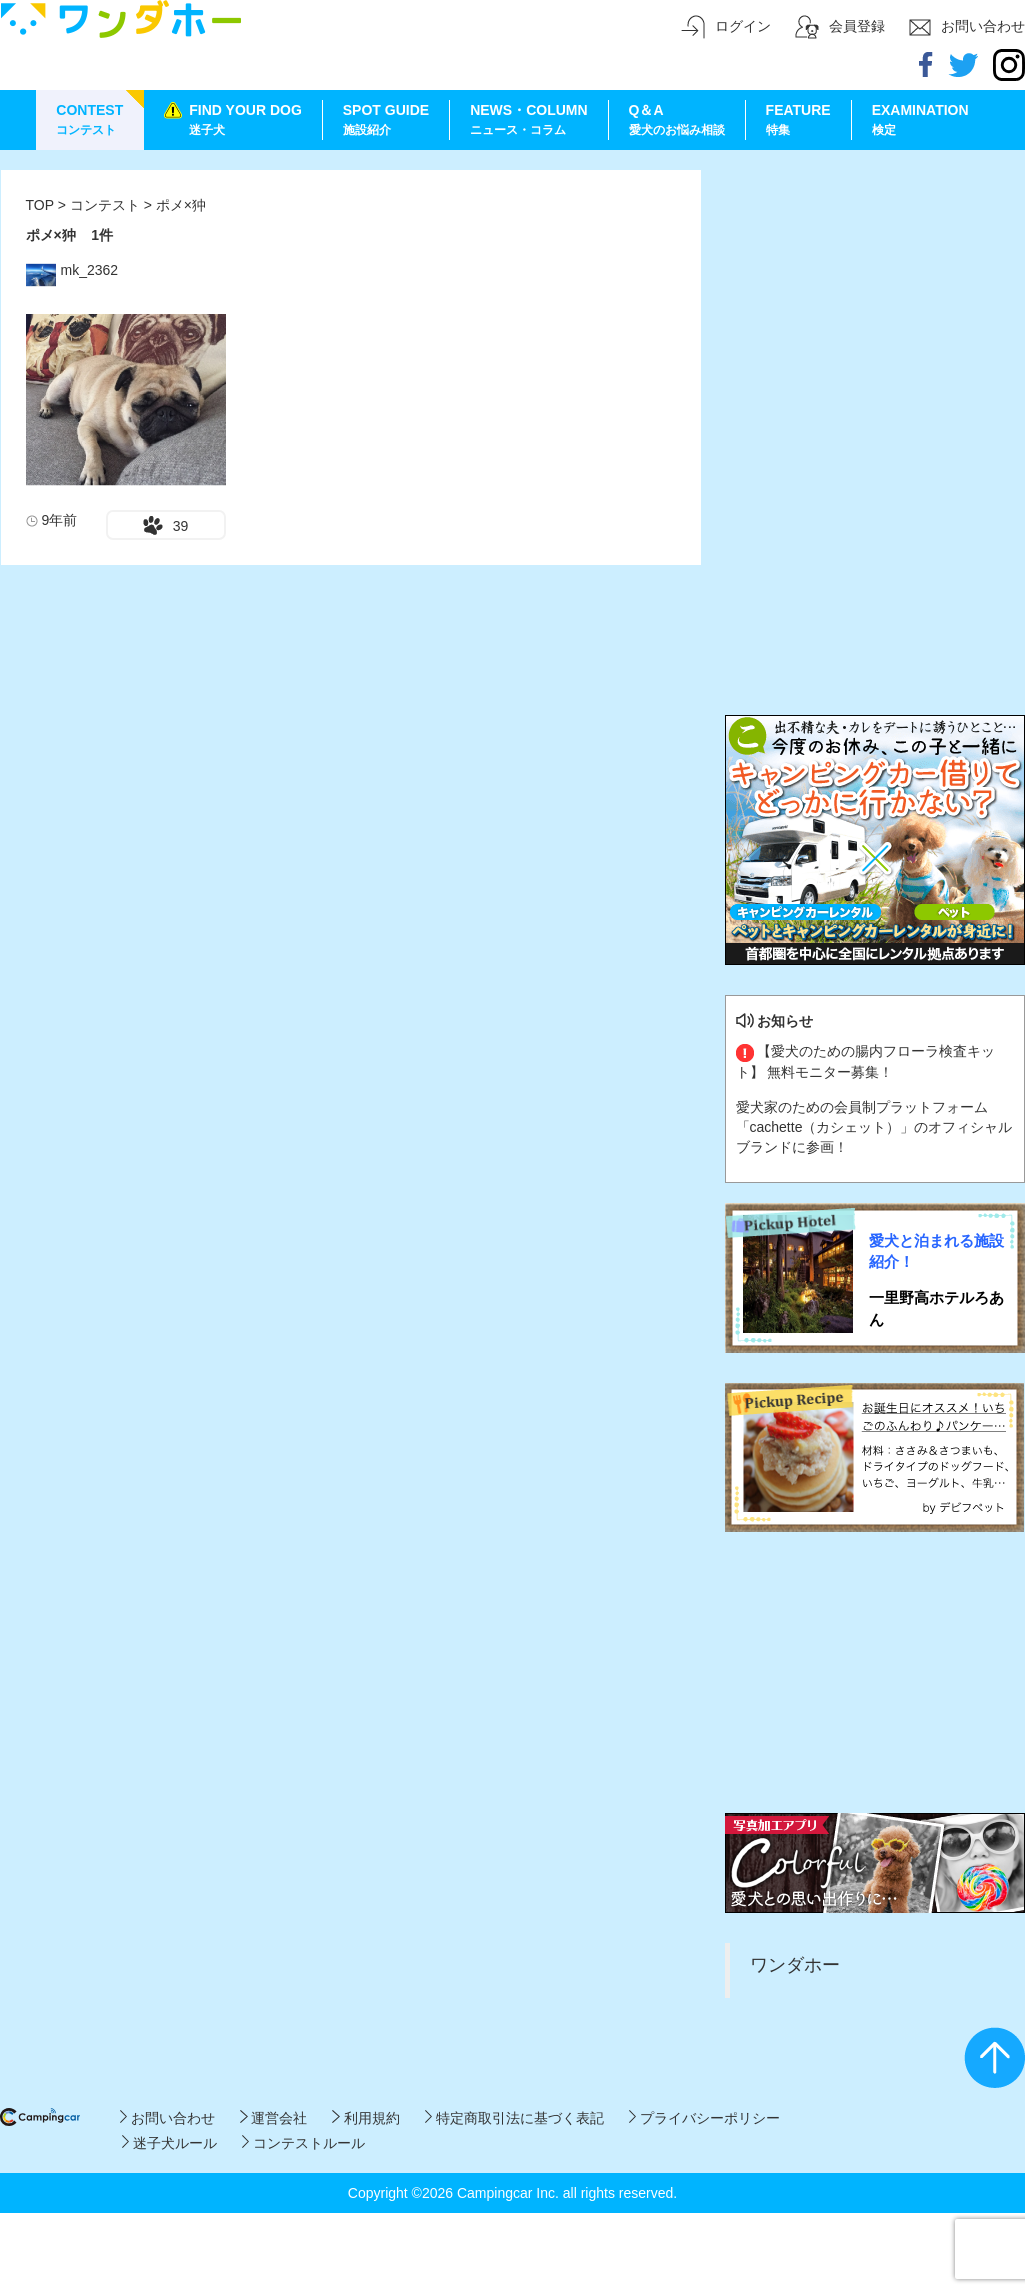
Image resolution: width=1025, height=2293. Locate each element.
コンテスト (107, 205)
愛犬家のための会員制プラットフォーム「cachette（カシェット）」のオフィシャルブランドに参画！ (874, 1127)
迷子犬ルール (169, 2143)
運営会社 (273, 2118)
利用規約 (365, 2118)
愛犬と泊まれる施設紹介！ (936, 1251)
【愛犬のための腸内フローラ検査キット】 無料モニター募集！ (866, 1061)
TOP (40, 205)
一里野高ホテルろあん (936, 1308)
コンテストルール (303, 2143)
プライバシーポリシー (704, 2118)
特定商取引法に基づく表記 (514, 2118)
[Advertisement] (875, 295)
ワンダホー (795, 1965)
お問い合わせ (167, 2118)
